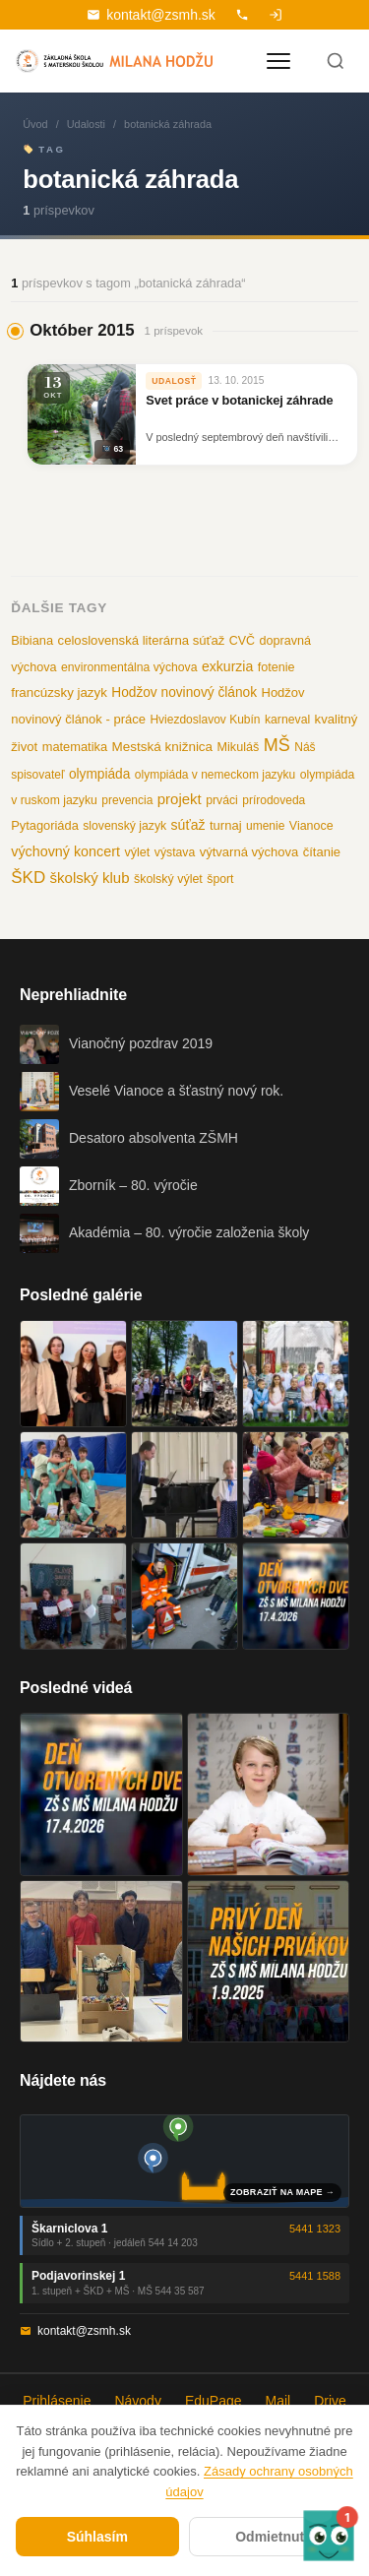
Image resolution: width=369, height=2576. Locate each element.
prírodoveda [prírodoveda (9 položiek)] (273, 800)
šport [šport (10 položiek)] (220, 879)
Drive (330, 2401)
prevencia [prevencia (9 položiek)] (127, 800)
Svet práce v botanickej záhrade (239, 400)
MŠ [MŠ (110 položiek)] (277, 745)
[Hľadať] (335, 61)
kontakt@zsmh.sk (151, 15)
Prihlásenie (57, 2401)
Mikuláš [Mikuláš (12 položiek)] (238, 747)
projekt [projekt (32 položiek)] (179, 798)
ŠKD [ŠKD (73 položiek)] (28, 877)
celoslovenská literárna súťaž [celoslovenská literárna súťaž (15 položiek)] (141, 640)
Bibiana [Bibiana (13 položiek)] (32, 640)
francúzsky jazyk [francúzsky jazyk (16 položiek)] (59, 692)
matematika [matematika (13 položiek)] (74, 746)
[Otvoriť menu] (278, 61)
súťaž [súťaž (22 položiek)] (188, 825)
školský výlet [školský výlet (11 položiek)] (168, 879)
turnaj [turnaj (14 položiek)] (226, 825)
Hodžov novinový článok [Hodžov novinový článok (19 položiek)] (184, 692)
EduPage (213, 2401)
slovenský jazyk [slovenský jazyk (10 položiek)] (124, 826)
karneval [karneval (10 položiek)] (287, 719)
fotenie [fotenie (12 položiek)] (276, 667)
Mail (278, 2401)
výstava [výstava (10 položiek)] (174, 852)
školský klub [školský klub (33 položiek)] (90, 877)
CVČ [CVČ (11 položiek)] (242, 641)
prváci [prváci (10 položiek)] (222, 800)
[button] (328, 2535)
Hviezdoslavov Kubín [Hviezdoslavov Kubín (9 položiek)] (205, 719)
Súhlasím (97, 2537)
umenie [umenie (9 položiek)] (265, 826)
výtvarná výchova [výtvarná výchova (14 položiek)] (249, 852)
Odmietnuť (270, 2537)
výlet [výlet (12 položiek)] (137, 852)
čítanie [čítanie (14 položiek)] (321, 852)
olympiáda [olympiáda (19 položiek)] (99, 774)
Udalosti (86, 124)
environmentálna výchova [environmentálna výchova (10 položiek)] (129, 667)
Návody (137, 2401)
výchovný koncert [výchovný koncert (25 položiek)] (65, 851)
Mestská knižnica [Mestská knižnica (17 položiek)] (163, 746)
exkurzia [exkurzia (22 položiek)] (227, 666)
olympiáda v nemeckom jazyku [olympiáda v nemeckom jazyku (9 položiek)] (215, 775)
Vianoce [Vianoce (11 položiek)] (311, 826)
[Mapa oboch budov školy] (184, 2161)
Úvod (35, 124)
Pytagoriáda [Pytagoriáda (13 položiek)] (45, 825)
